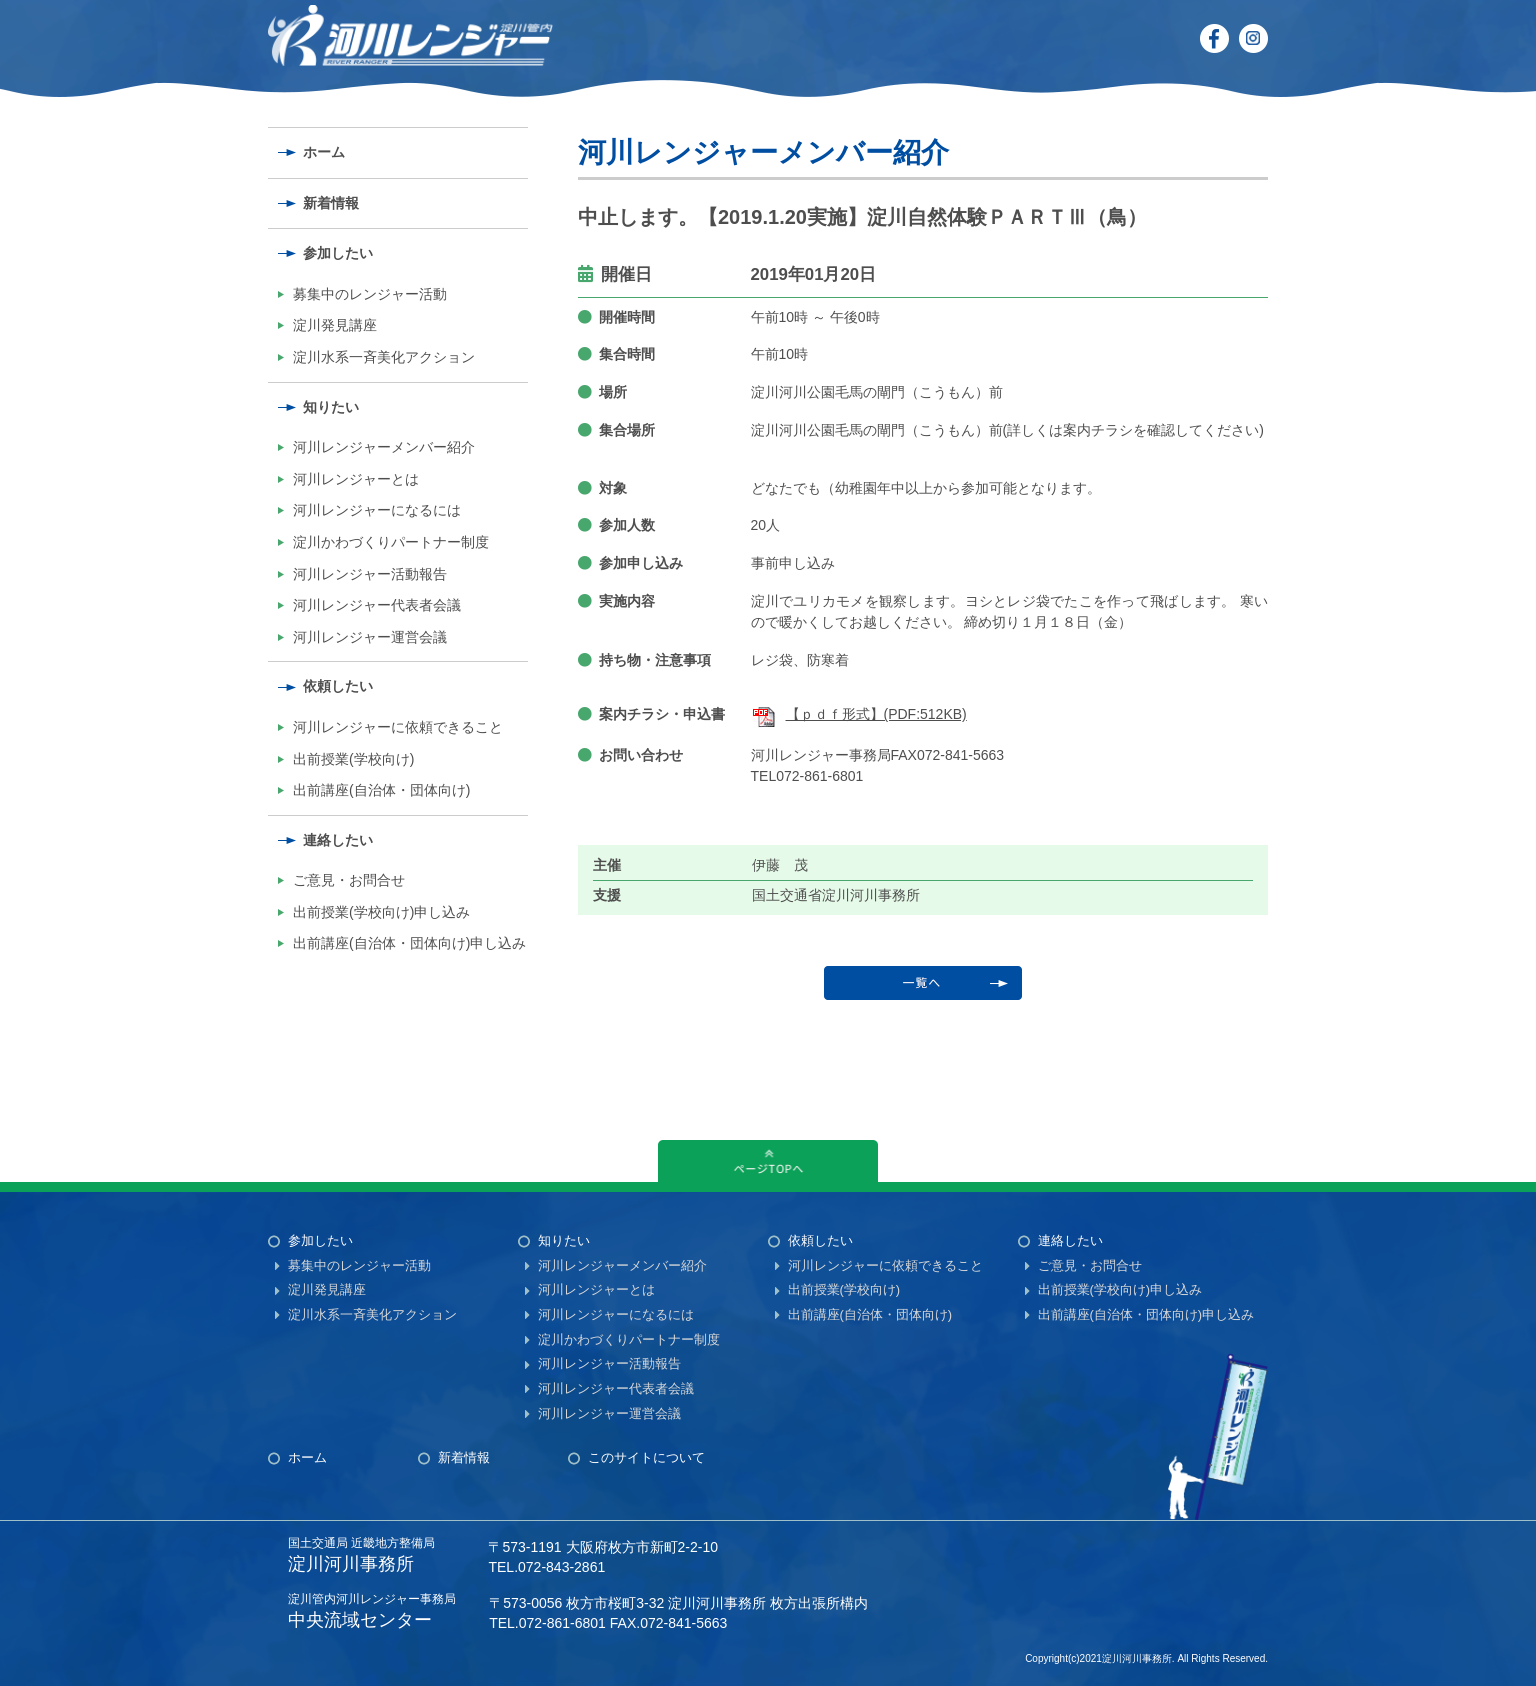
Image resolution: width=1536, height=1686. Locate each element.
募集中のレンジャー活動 (370, 294)
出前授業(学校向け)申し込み (381, 912)
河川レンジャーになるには (377, 510)
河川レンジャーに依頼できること (398, 727)
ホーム (324, 152)
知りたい (331, 407)
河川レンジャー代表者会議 (377, 605)
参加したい (338, 253)
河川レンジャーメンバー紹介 (384, 447)
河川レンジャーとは (356, 479)
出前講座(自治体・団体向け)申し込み (409, 943)
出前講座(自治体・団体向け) (381, 790)
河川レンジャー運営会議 (370, 637)
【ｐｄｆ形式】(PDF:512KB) (859, 714)
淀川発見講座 (335, 325)
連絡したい (338, 840)
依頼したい (338, 686)
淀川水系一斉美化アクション (384, 357)
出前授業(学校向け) (353, 759)
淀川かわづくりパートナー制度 (391, 542)
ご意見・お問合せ (349, 880)
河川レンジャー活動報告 (370, 574)
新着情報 (331, 203)
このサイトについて (646, 1457)
